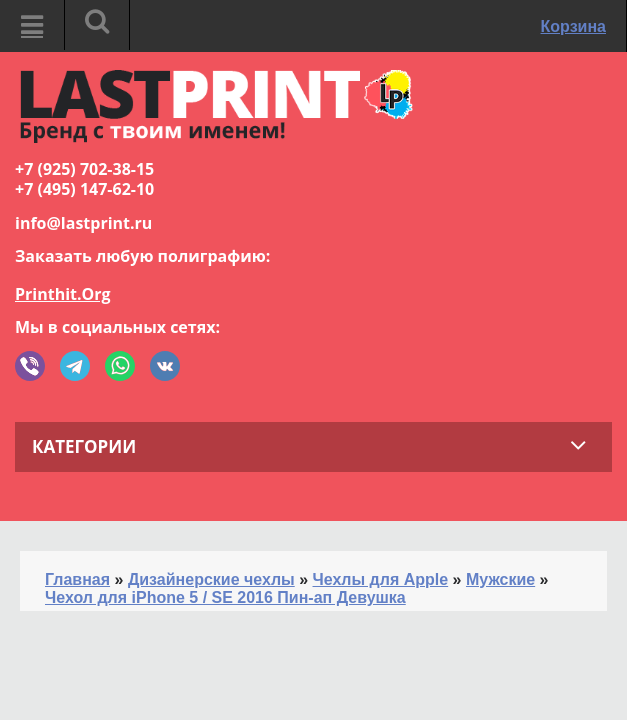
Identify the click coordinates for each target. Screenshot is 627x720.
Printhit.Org (63, 294)
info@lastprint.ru (83, 223)
